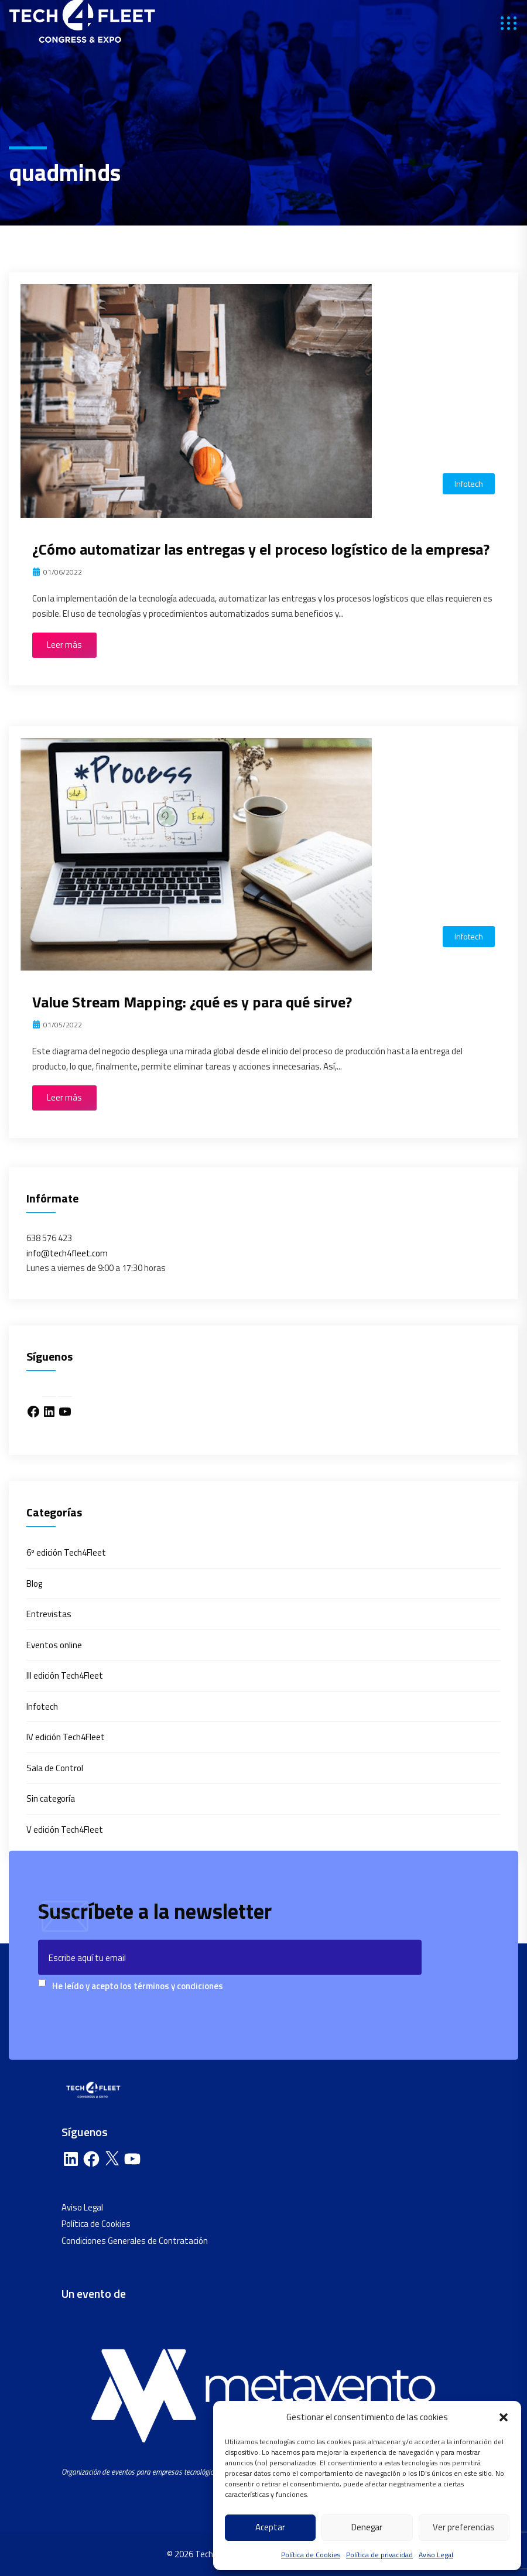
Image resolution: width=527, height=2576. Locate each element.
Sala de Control (54, 1768)
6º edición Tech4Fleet (66, 1552)
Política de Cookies (310, 2554)
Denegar (366, 2527)
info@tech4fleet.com (67, 1253)
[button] (503, 2417)
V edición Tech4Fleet (64, 1829)
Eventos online (54, 1645)
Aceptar (270, 2527)
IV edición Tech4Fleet (65, 1737)
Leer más (64, 644)
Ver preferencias (464, 2527)
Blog (34, 1583)
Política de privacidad (379, 2554)
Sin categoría (50, 1798)
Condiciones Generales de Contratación (134, 2240)
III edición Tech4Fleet (64, 1675)
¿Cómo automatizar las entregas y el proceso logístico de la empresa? (261, 549)
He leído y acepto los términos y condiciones (137, 1985)
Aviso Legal (436, 2554)
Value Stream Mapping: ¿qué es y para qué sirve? (192, 1001)
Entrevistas (48, 1614)
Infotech (468, 483)
